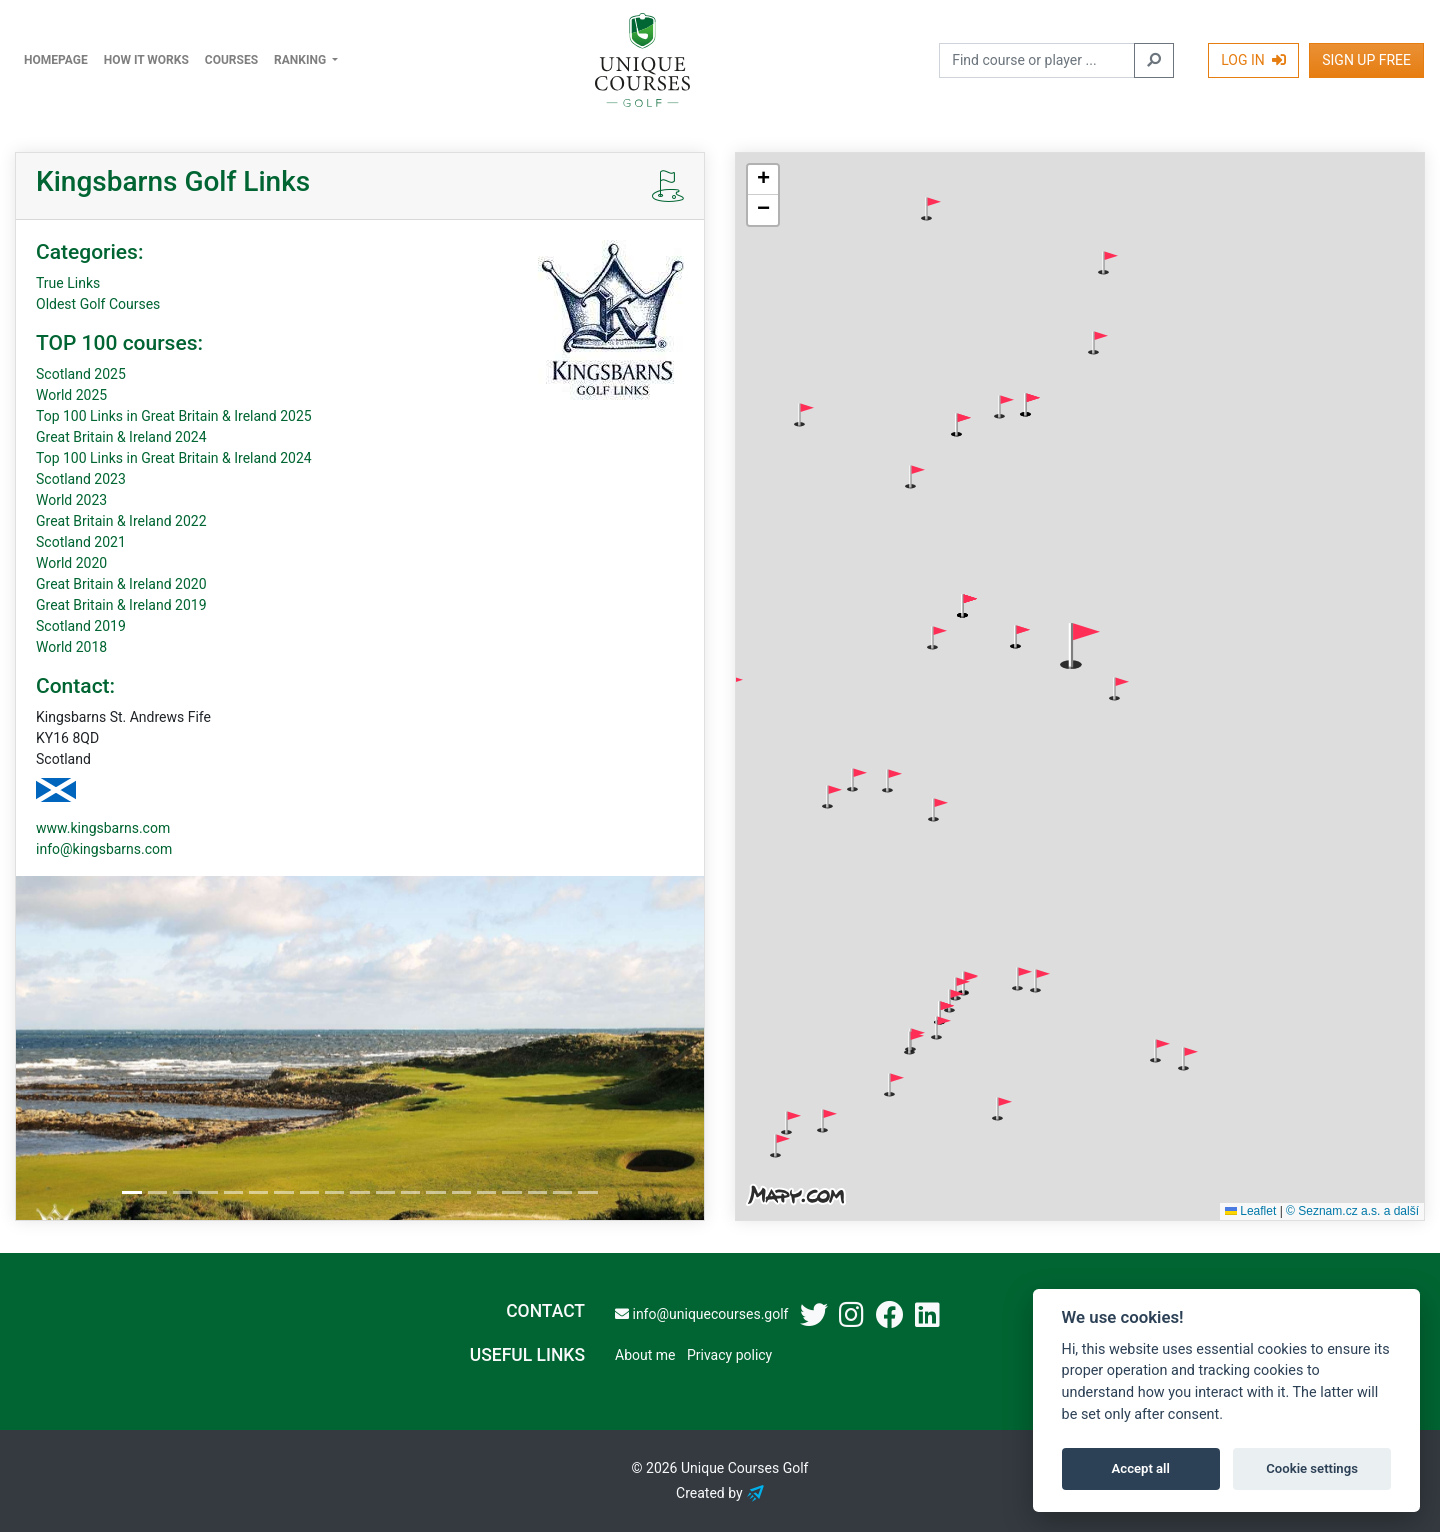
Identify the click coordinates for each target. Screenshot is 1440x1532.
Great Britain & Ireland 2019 (121, 605)
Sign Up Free (1366, 60)
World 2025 (71, 395)
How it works (146, 60)
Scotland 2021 (81, 542)
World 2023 (71, 500)
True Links (68, 283)
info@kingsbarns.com (104, 849)
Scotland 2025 (81, 374)
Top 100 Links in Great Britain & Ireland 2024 (174, 458)
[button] (931, 209)
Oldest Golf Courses (98, 304)
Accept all (1141, 1468)
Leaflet (1250, 1211)
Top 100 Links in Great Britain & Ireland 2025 (174, 416)
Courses (231, 60)
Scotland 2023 (81, 479)
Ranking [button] (301, 60)
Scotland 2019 (81, 626)
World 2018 (71, 647)
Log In (1253, 60)
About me (645, 1355)
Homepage (56, 60)
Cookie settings (1312, 1468)
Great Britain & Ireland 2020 (121, 584)
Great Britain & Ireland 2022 (121, 521)
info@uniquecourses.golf (701, 1314)
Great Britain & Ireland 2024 (121, 437)
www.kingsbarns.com (103, 828)
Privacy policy (729, 1355)
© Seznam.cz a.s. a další (1352, 1211)
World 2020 (71, 563)
